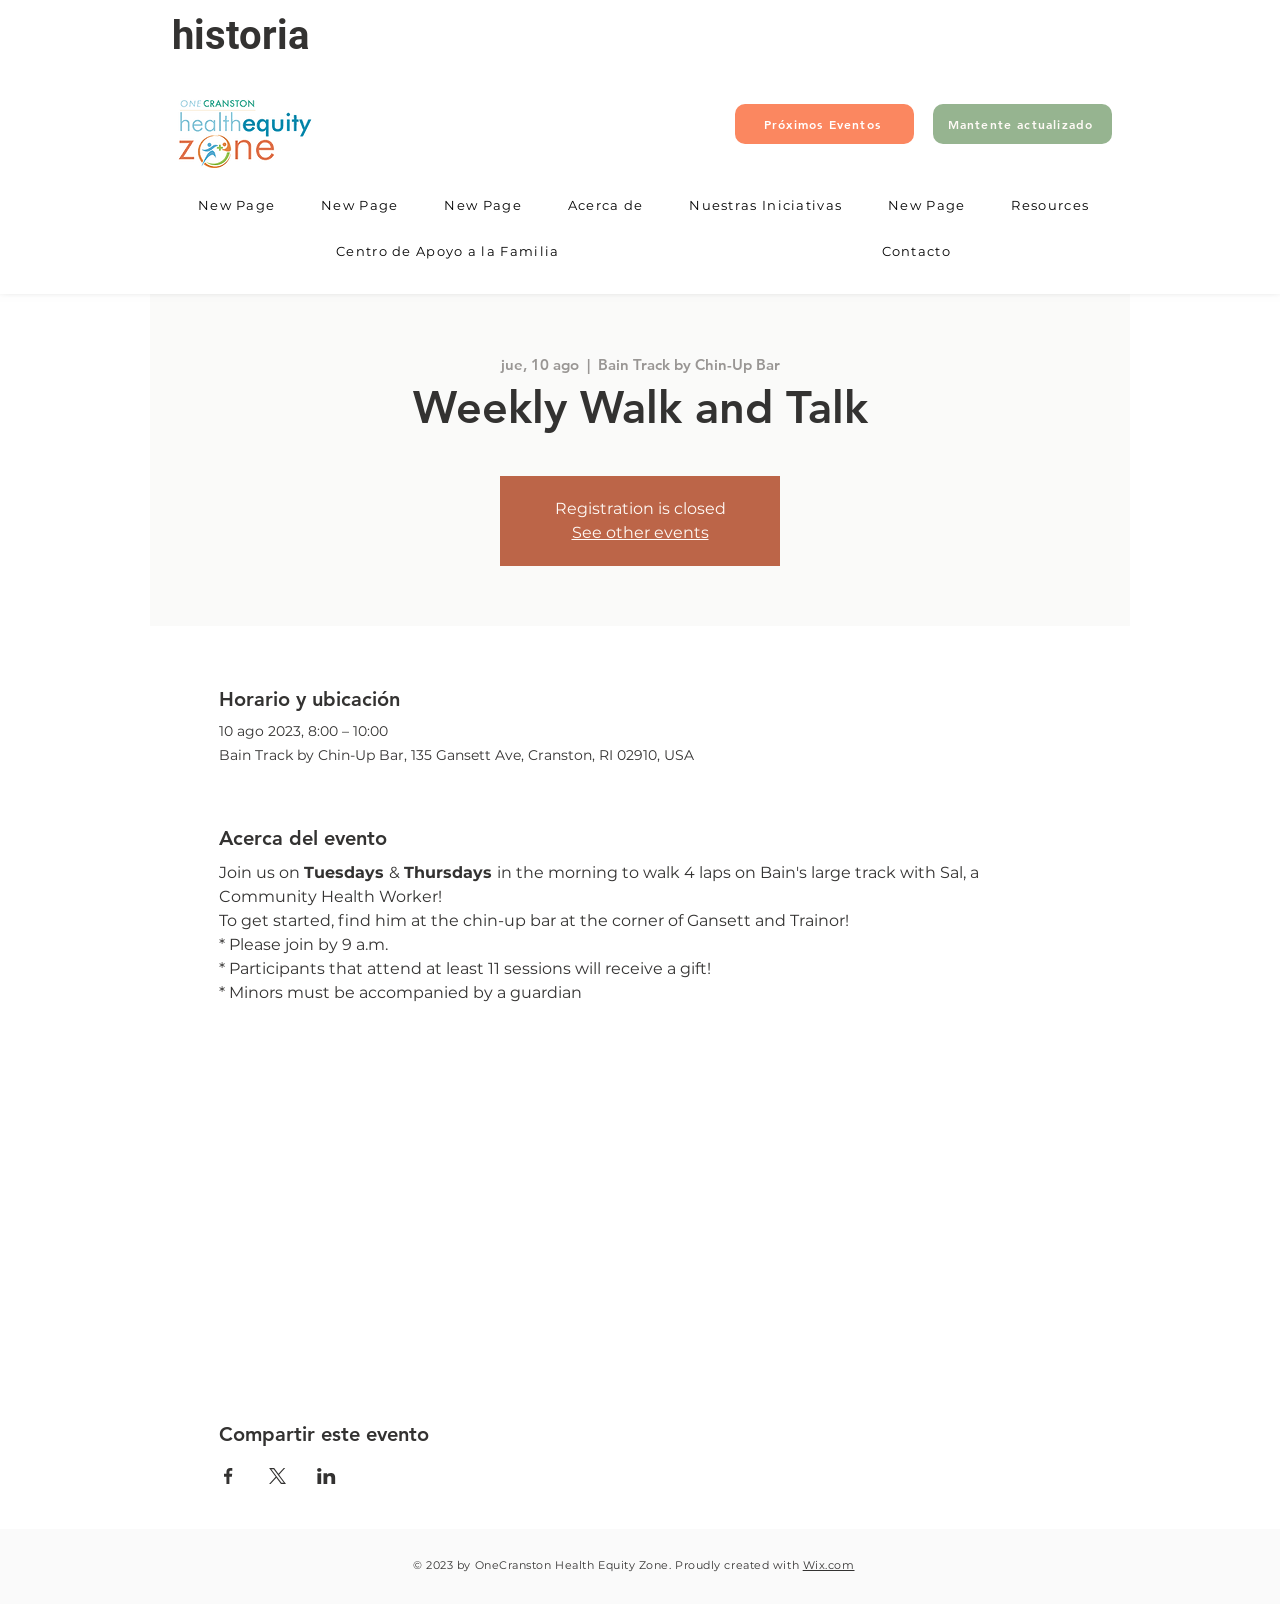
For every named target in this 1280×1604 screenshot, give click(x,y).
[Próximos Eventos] (824, 124)
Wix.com (829, 1565)
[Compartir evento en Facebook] (228, 1476)
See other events (640, 532)
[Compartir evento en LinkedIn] (326, 1476)
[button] (606, 206)
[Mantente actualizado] (1022, 124)
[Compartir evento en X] (277, 1476)
